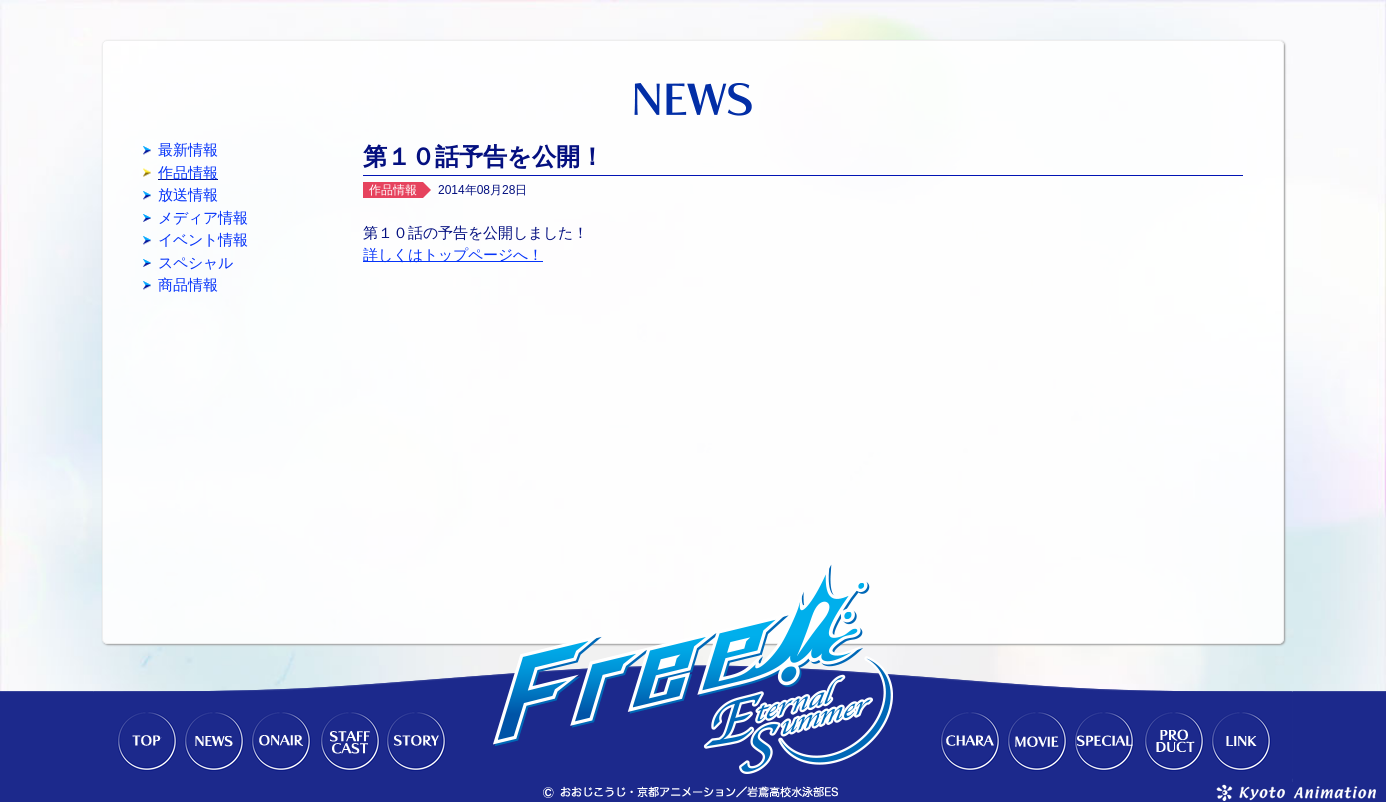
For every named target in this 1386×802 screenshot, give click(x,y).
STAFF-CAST (349, 742)
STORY (417, 742)
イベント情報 (203, 239)
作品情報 (188, 172)
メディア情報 (203, 217)
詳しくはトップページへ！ (453, 254)
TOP (145, 742)
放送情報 (188, 194)
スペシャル (195, 262)
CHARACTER (969, 742)
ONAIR (281, 742)
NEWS (213, 742)
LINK (1241, 742)
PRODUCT (1173, 742)
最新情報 (188, 149)
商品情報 (188, 284)
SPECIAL (1105, 742)
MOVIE (1037, 742)
